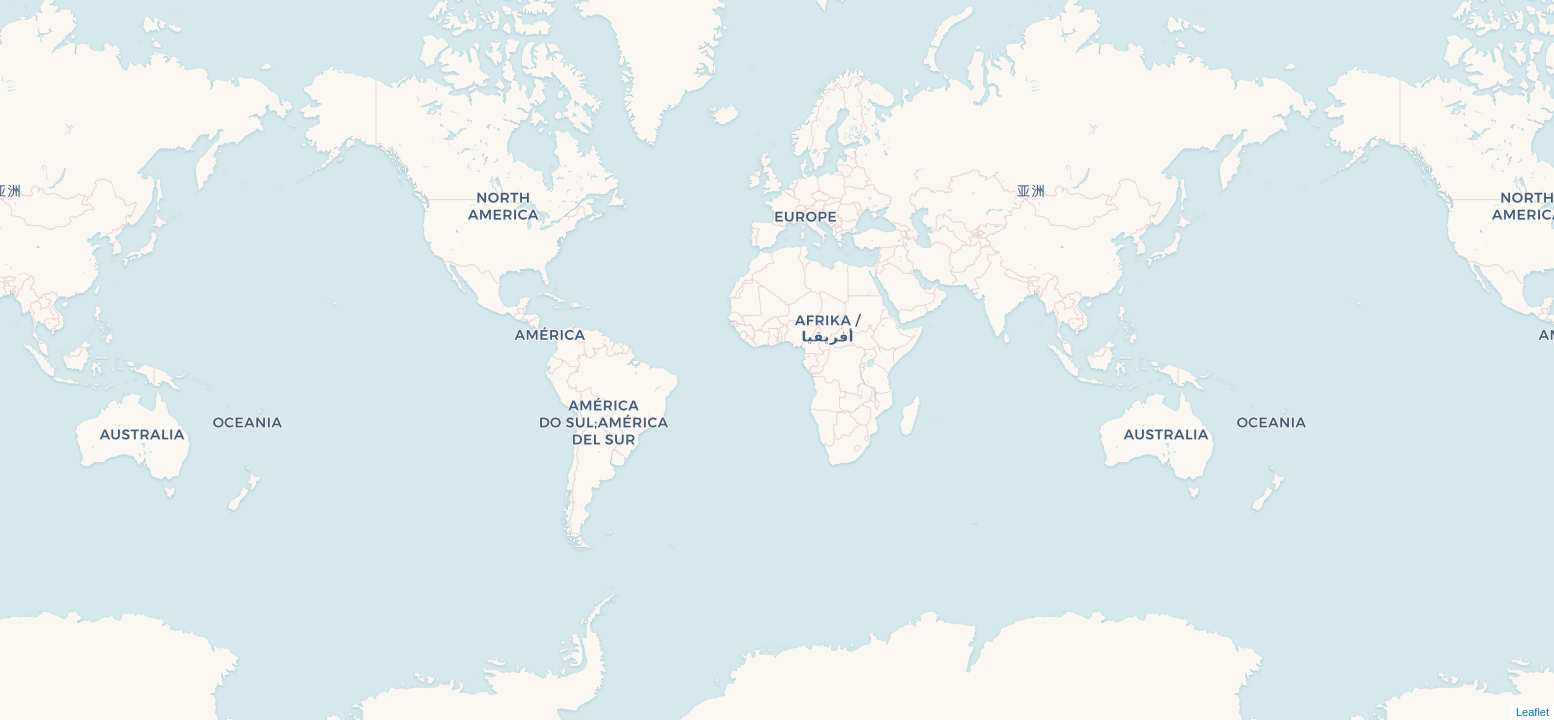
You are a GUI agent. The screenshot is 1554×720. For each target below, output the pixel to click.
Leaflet (1532, 712)
